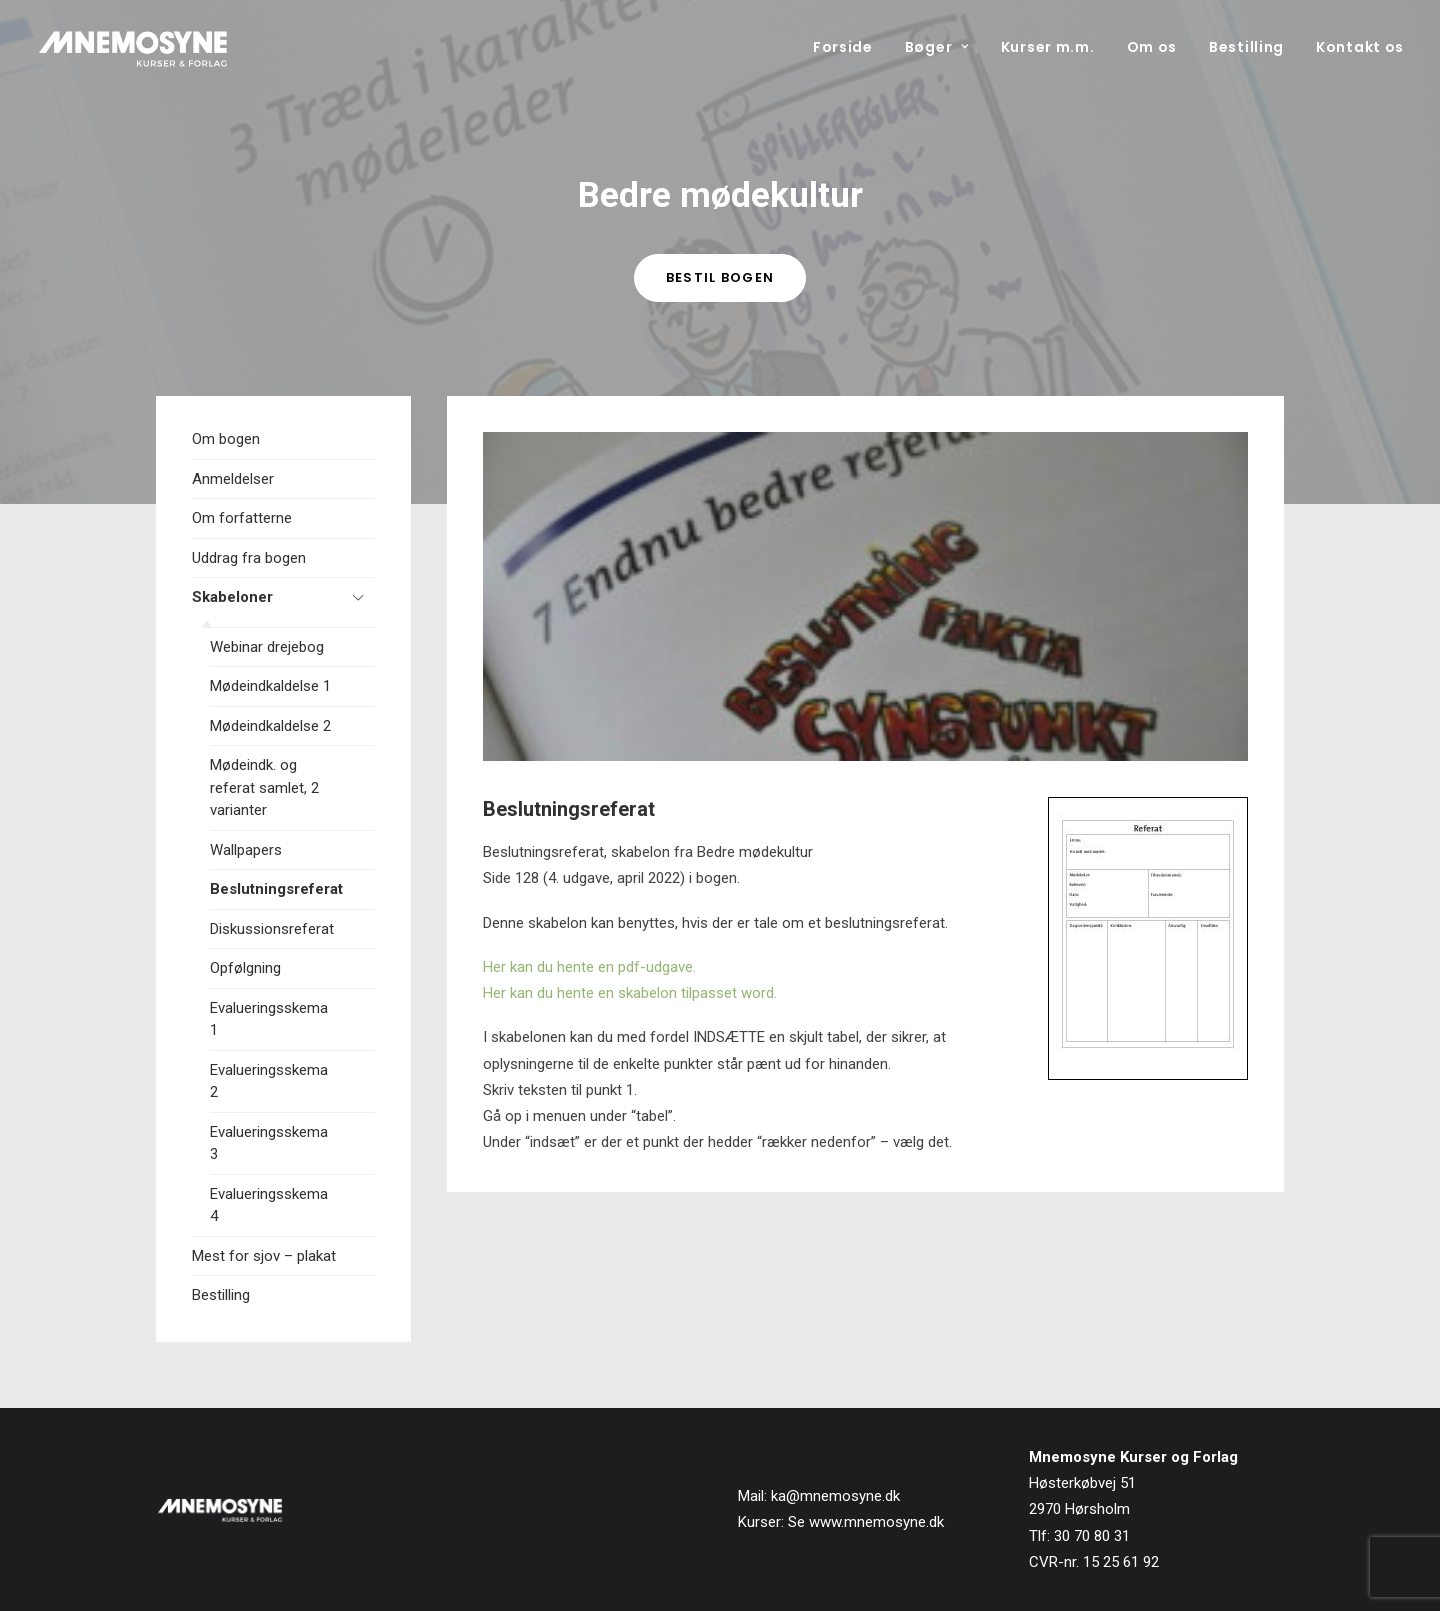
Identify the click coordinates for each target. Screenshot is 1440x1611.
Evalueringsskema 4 (269, 1205)
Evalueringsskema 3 (269, 1143)
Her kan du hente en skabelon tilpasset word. (630, 993)
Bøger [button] (937, 47)
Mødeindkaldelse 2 (270, 726)
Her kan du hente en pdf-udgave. (589, 967)
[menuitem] (850, 47)
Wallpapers (246, 850)
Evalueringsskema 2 (269, 1081)
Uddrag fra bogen (249, 558)
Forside (843, 47)
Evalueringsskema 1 (269, 1019)
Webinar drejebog (267, 647)
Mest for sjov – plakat (264, 1256)
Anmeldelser (233, 479)
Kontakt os (1360, 47)
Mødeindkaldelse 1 (270, 686)
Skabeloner (232, 597)
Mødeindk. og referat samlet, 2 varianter (264, 787)
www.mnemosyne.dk (876, 1522)
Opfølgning (245, 968)
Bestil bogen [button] (720, 277)
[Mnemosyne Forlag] (133, 47)
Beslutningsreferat (276, 889)
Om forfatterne (242, 518)
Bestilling (1246, 47)
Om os (1152, 47)
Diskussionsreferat (272, 929)
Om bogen (226, 439)
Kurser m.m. (1048, 47)
